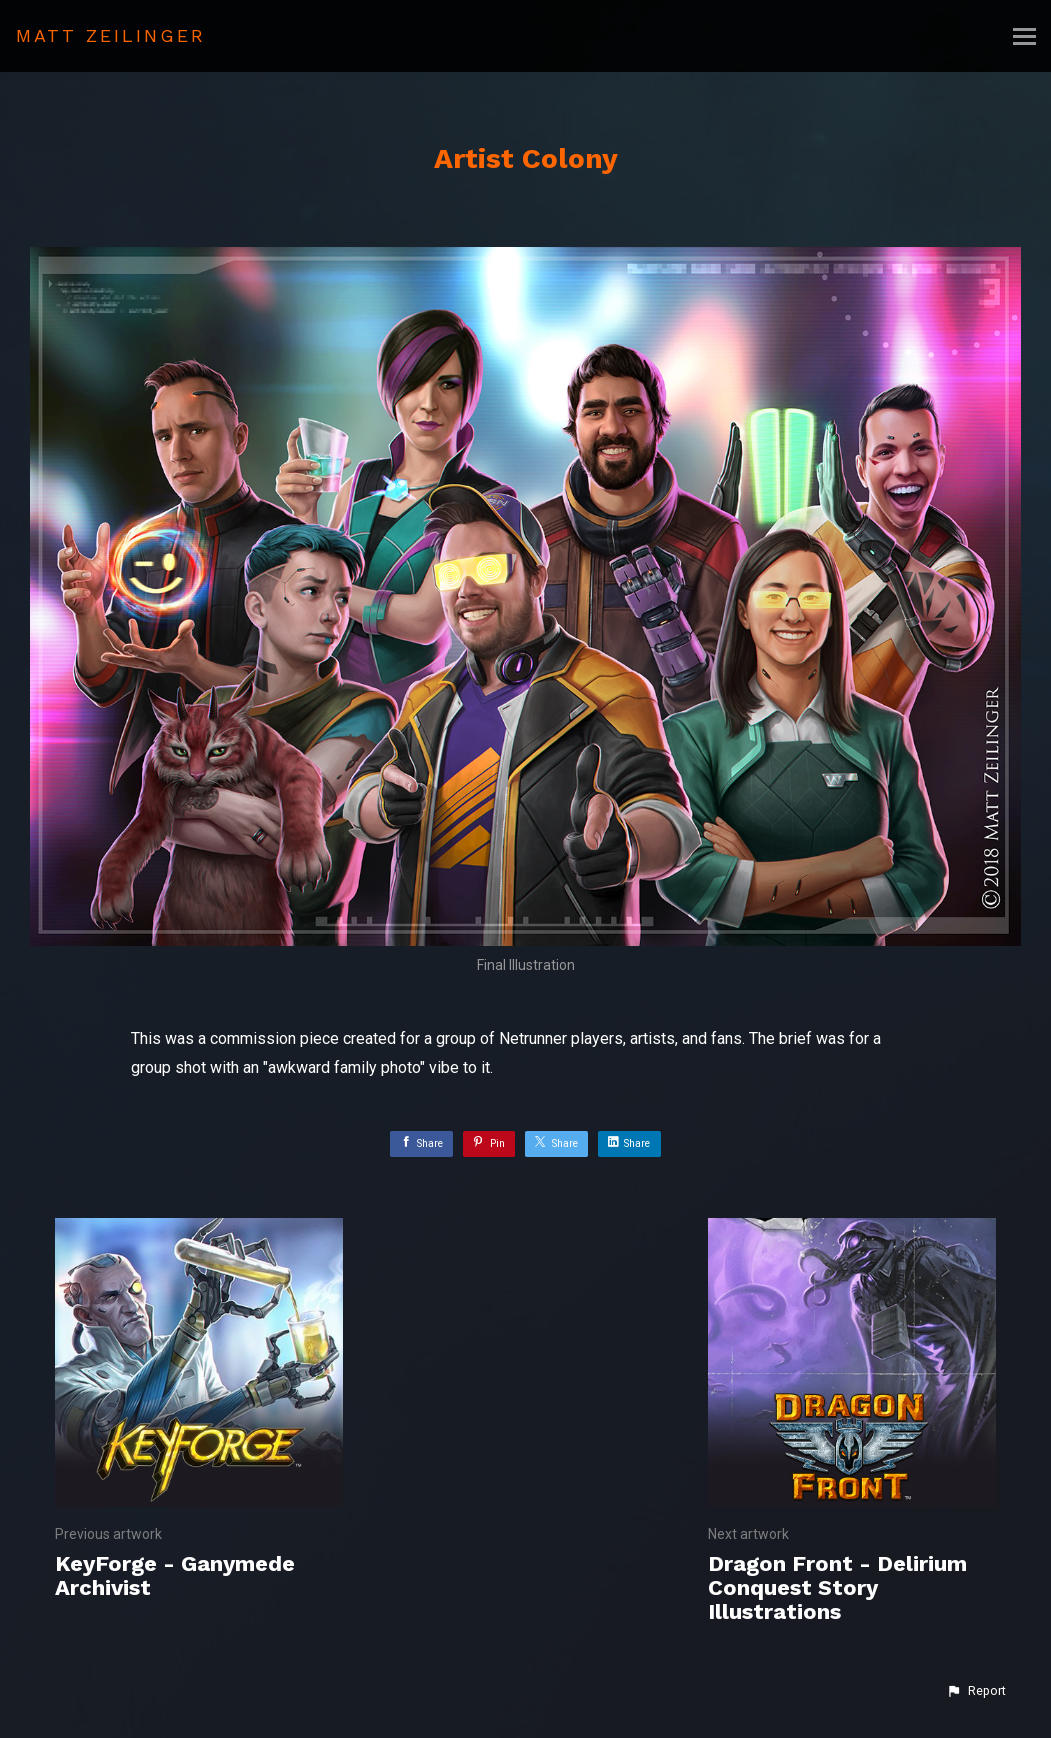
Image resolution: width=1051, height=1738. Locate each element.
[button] (976, 1691)
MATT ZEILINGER (111, 35)
